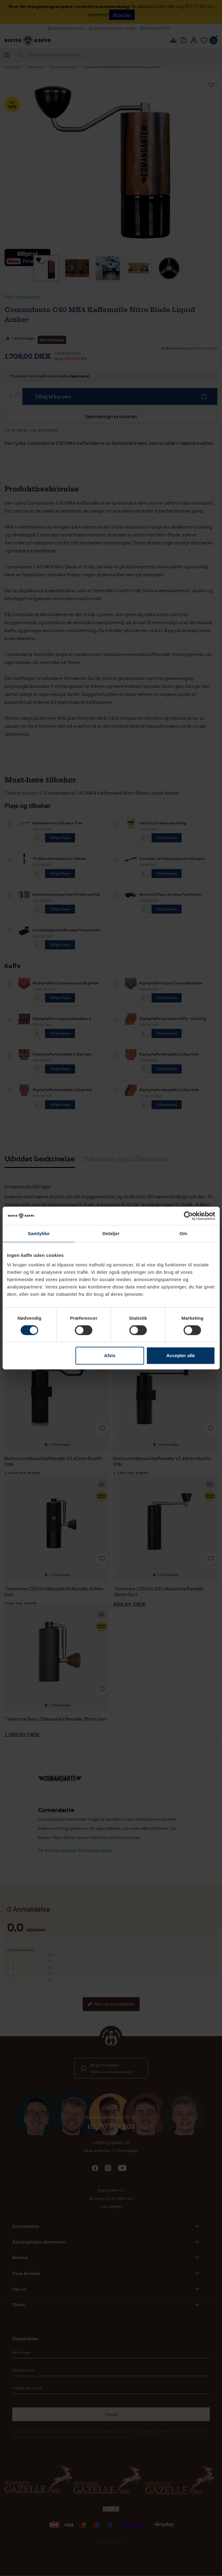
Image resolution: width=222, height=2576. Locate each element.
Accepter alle (180, 1355)
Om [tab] (183, 1233)
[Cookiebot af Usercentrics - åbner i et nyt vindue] (188, 1215)
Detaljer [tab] (111, 1233)
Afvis (109, 1355)
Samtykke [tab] (39, 1233)
